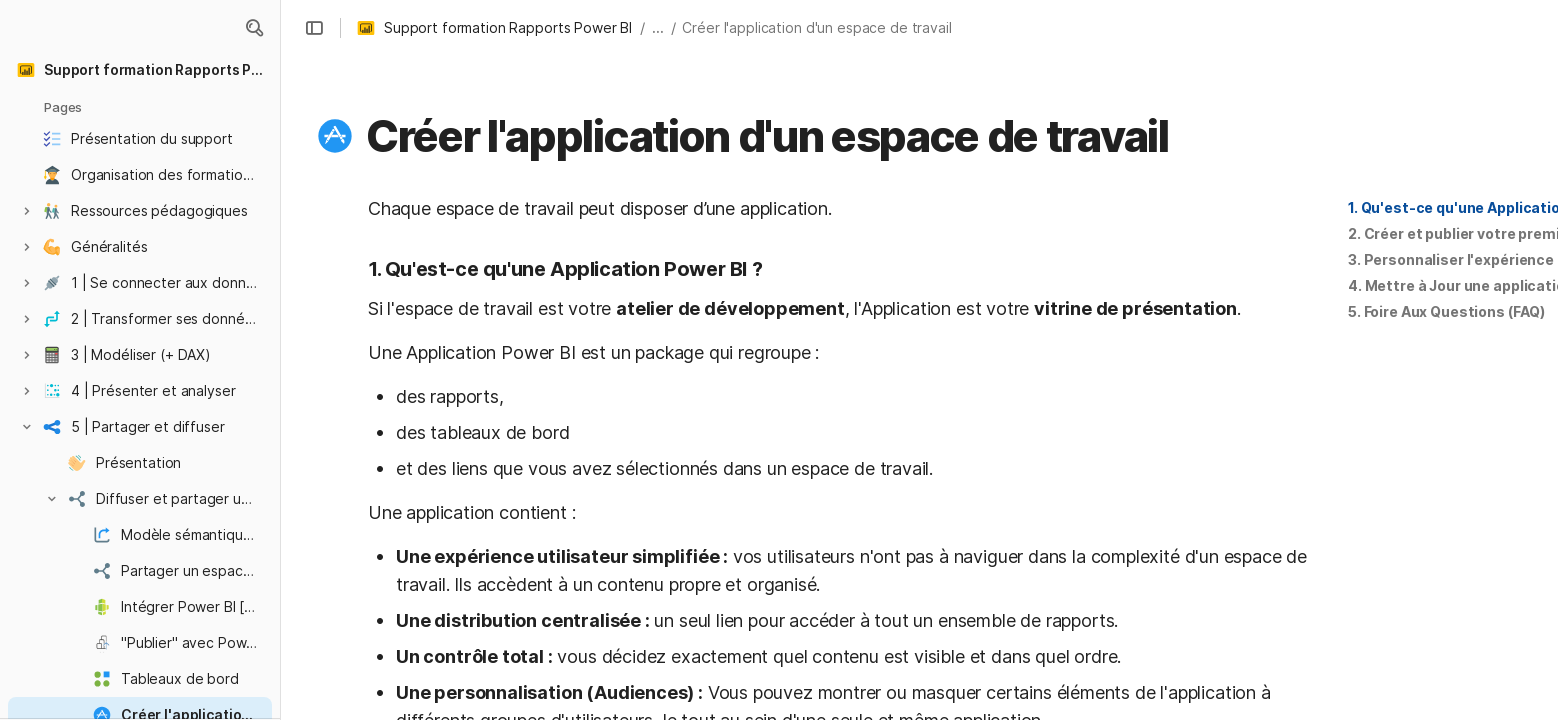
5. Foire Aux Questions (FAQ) (1446, 311)
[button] (254, 28)
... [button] (658, 27)
